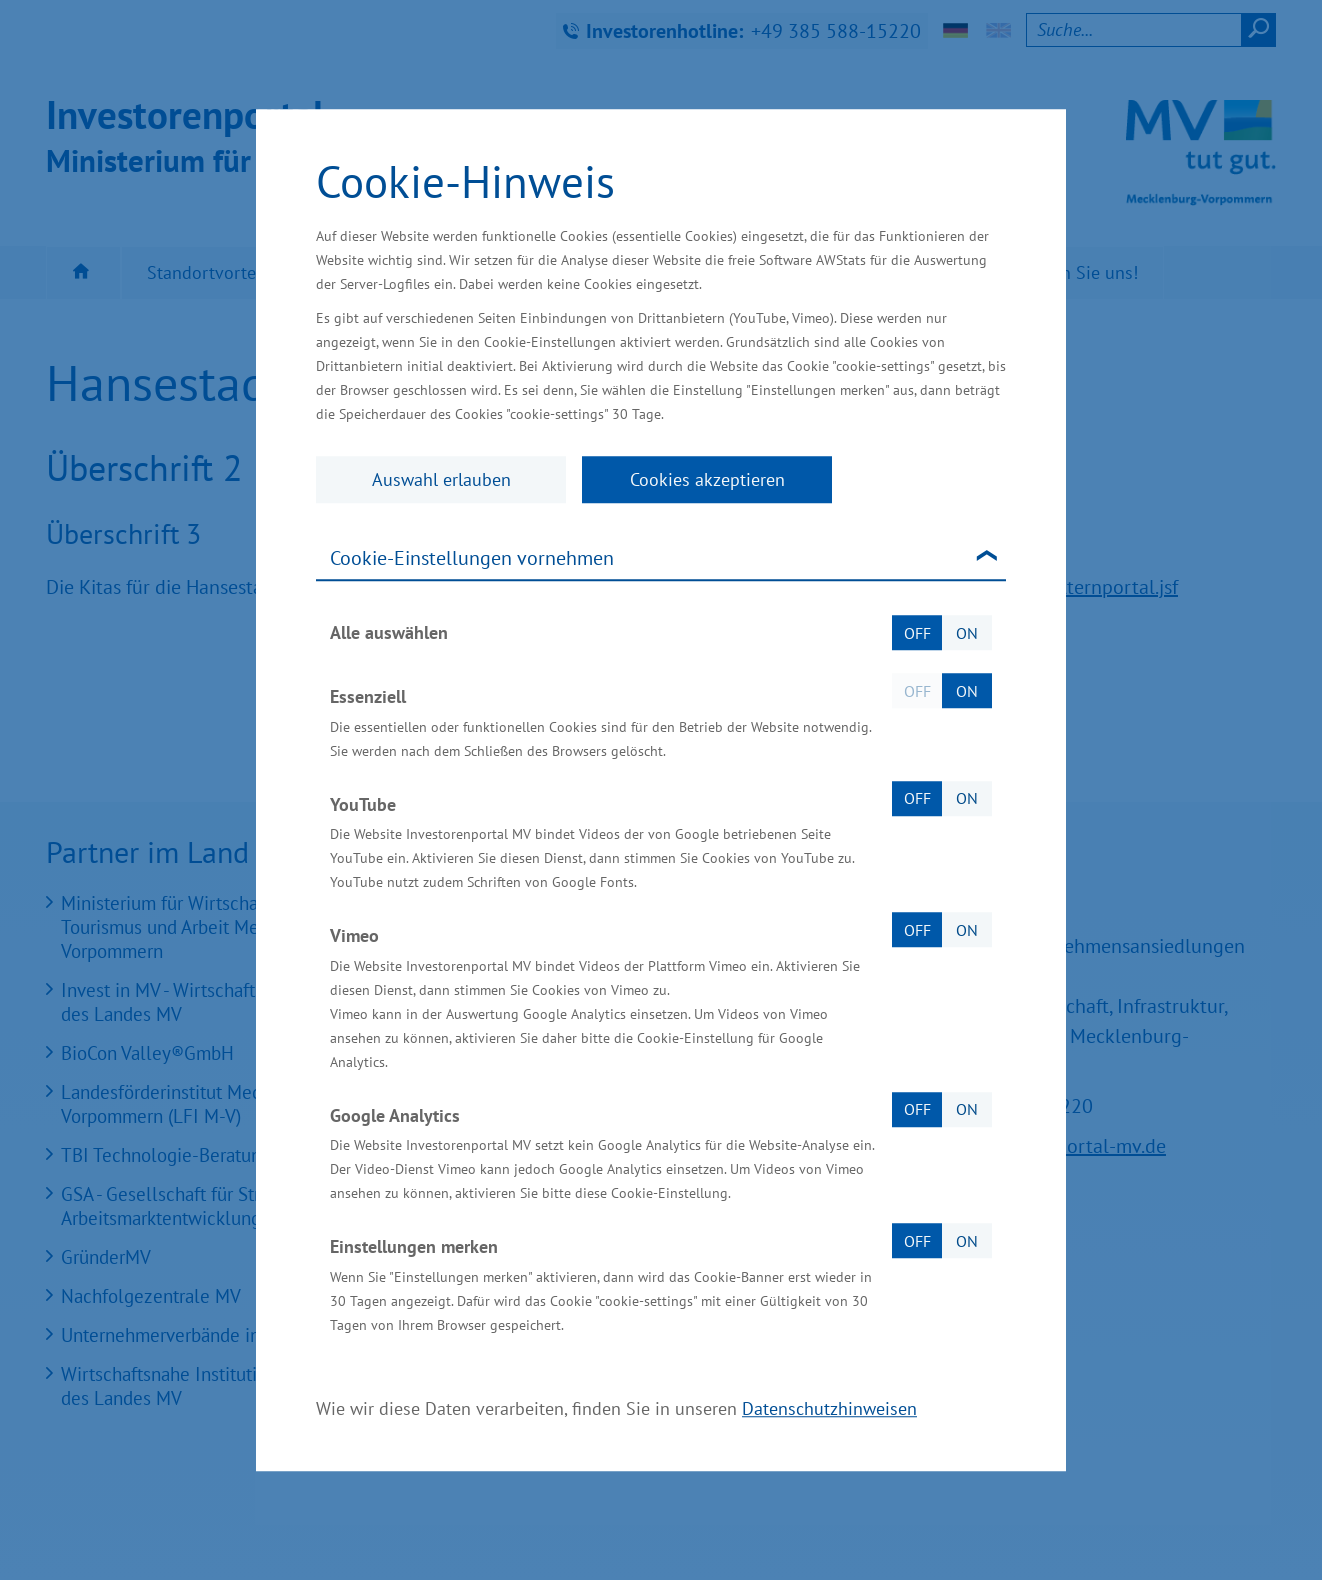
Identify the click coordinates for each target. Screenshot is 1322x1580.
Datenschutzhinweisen (829, 1408)
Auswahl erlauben (441, 479)
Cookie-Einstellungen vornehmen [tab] (472, 558)
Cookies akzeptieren (707, 479)
